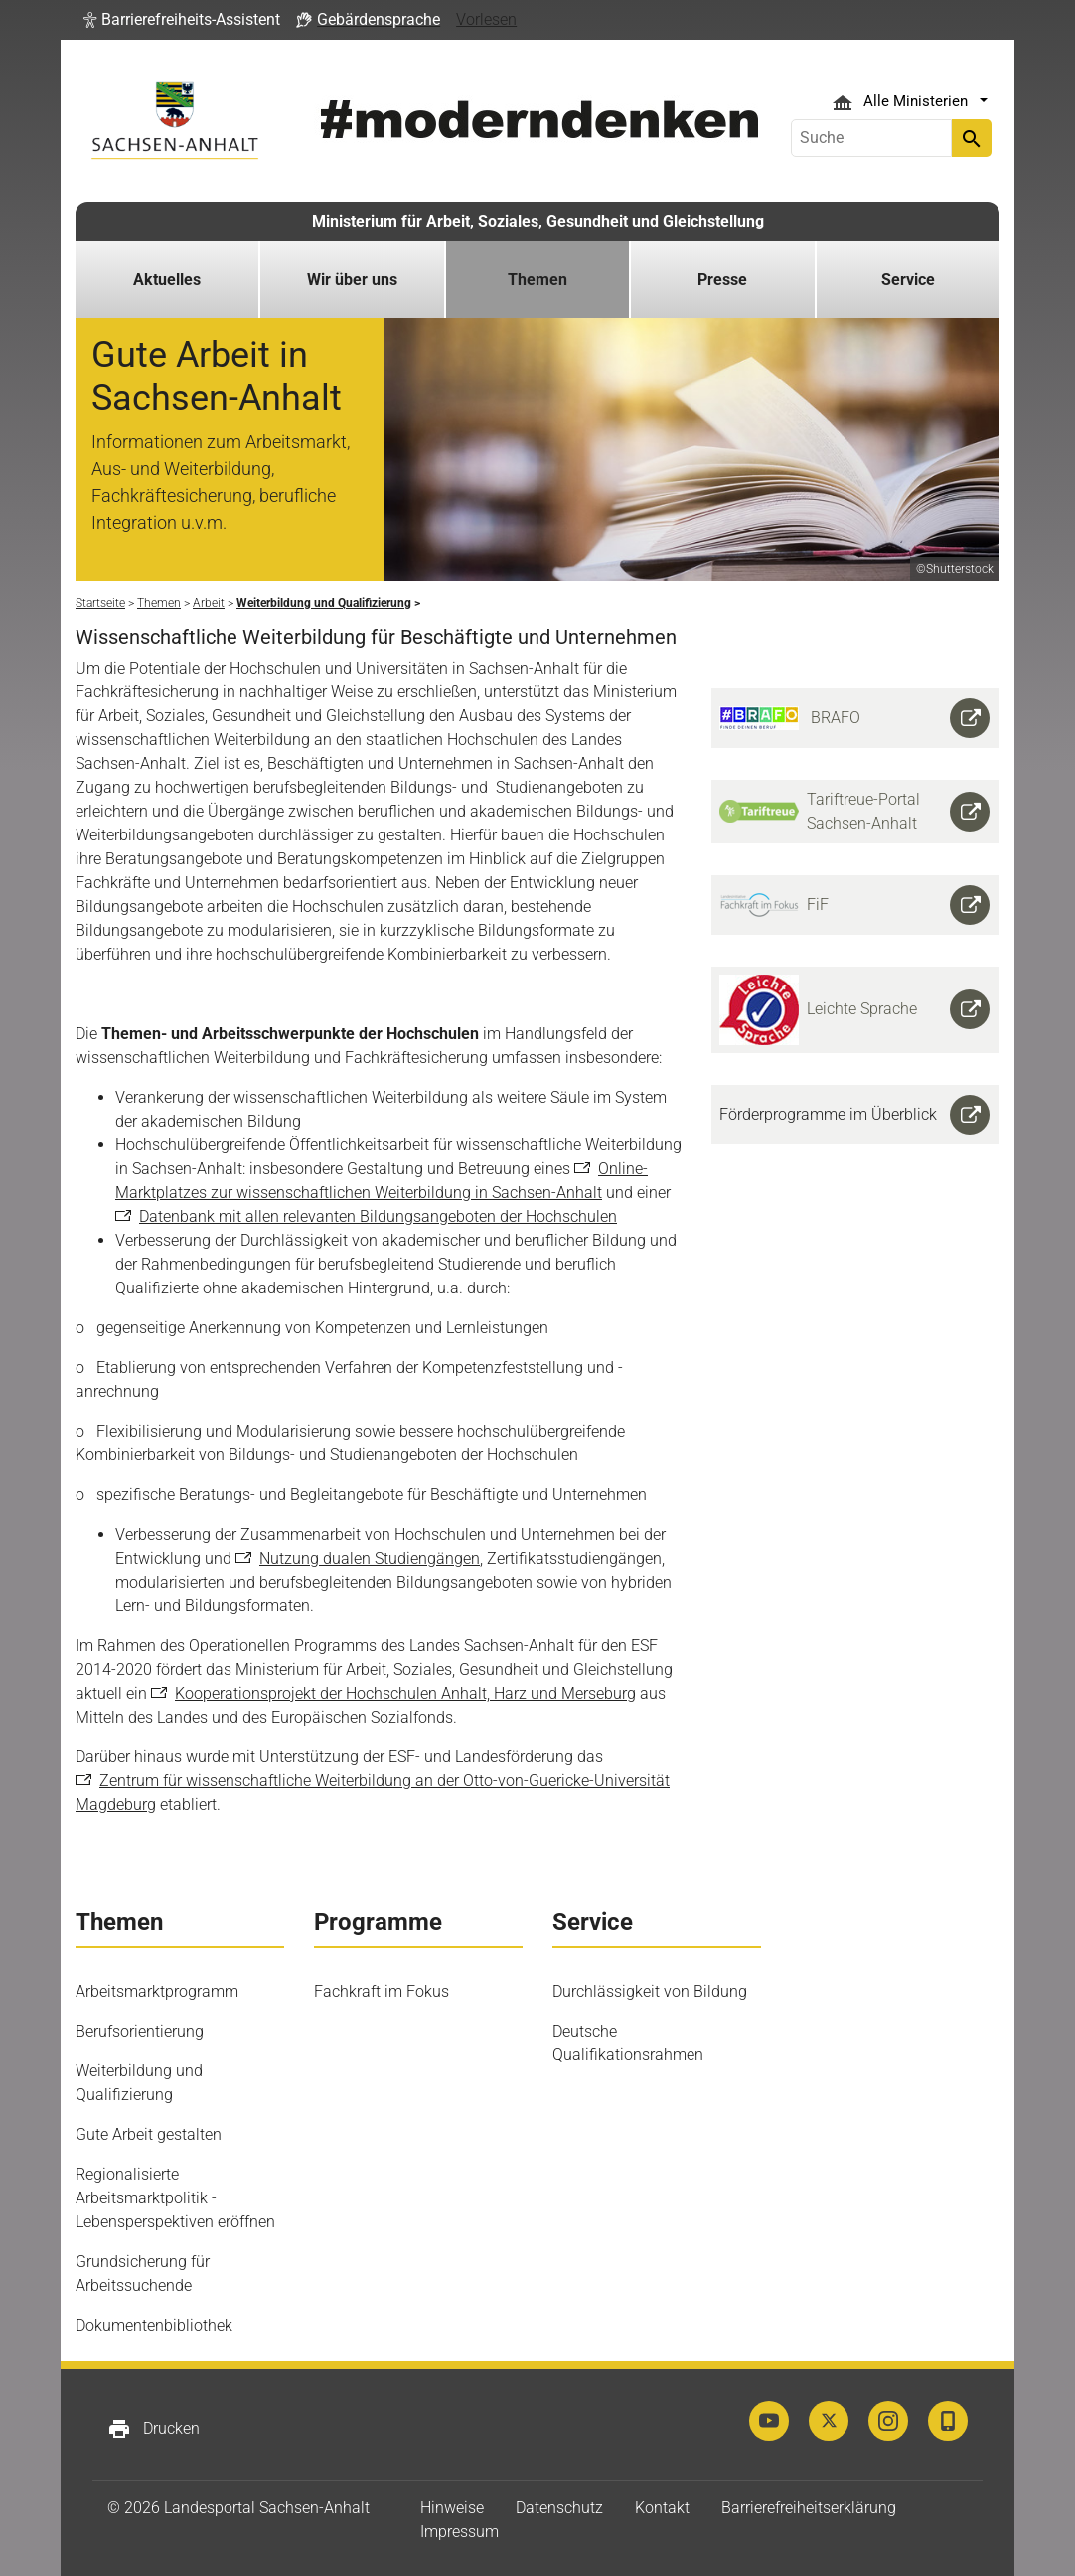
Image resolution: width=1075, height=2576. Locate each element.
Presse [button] (722, 279)
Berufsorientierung (140, 2031)
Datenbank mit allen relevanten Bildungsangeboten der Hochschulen (378, 1216)
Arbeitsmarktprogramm (157, 1991)
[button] (181, 20)
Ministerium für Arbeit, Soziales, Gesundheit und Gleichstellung (538, 221)
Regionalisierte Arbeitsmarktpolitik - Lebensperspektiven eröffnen (175, 2198)
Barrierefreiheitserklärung (808, 2508)
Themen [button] (537, 279)
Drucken (153, 2429)
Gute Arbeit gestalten (149, 2134)
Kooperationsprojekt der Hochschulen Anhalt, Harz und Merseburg (405, 1693)
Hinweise (452, 2508)
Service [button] (908, 279)
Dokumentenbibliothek (154, 2325)
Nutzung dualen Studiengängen (369, 1558)
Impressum (459, 2531)
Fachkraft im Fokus (381, 1991)
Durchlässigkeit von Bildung (649, 1991)
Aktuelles (167, 279)
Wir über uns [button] (352, 279)
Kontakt (662, 2508)
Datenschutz (559, 2508)
